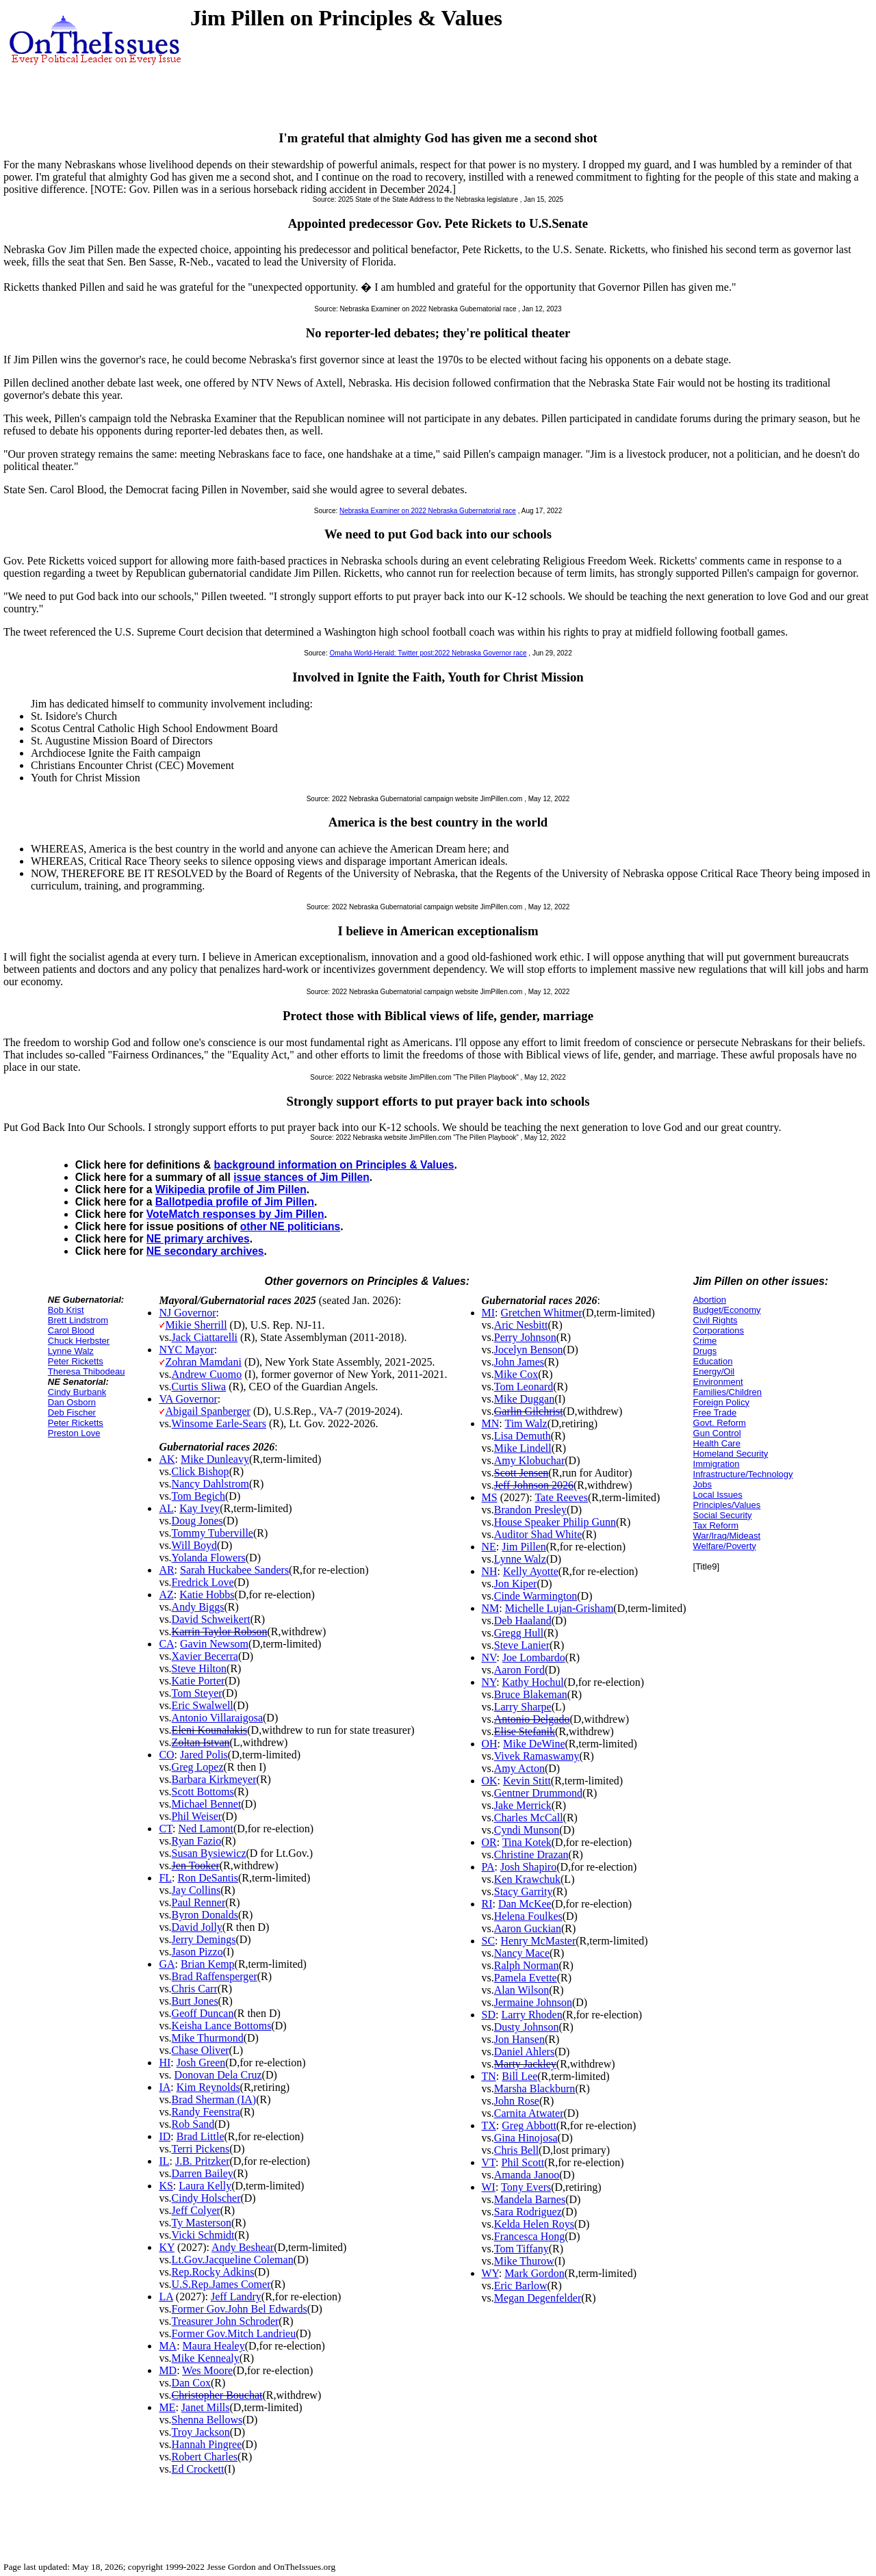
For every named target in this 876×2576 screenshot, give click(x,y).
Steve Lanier (522, 1645)
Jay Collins (196, 1890)
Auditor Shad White (538, 1534)
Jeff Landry (236, 2296)
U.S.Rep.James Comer (221, 2284)
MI (488, 1312)
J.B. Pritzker (202, 2161)
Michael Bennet (207, 1804)
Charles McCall (528, 1817)
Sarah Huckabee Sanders (234, 1570)
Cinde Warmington (536, 1596)
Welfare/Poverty (724, 1546)
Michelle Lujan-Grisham (559, 1608)
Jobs (702, 1484)
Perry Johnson (525, 1337)
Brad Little (200, 2136)
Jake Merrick (523, 1805)
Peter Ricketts (75, 1361)
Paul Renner (199, 1902)
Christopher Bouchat (217, 2395)
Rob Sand (193, 2124)
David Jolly (197, 1927)
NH (490, 1571)
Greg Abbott (529, 2125)
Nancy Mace (522, 1953)
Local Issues (718, 1494)
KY (167, 2247)
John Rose (516, 2101)
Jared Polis (204, 1754)
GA (167, 1964)
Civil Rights (715, 1320)
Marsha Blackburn (535, 2088)
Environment (718, 1382)
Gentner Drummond (538, 1793)
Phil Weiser (197, 1816)
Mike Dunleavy (215, 1459)
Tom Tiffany (521, 2248)
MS (490, 1497)
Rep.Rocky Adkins (213, 2272)
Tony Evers (526, 2187)
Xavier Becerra (205, 1656)
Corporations (718, 1330)
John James (519, 1362)
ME (167, 2407)
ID (164, 2136)
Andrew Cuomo (207, 1374)
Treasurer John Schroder (225, 2321)
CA (166, 1644)
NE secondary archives (205, 1251)
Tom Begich (198, 1496)
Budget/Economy (727, 1310)
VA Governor (188, 1399)
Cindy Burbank (77, 1392)
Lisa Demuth (522, 1436)
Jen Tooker (196, 1865)
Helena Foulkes (528, 1916)
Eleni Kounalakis (210, 1730)
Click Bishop (200, 1471)
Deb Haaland (523, 1620)
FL (165, 1878)
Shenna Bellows (207, 2419)
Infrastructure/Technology (743, 1474)
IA (164, 2087)
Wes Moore (207, 2370)
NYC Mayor (186, 1349)
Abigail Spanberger (207, 1411)
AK (167, 1459)
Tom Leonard (523, 1386)
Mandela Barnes (529, 2199)
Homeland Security (731, 1453)
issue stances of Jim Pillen (301, 1177)
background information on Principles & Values (334, 1165)
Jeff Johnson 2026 (534, 1485)
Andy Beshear (242, 2247)
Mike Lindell (523, 1448)
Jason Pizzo (197, 1951)
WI (488, 2187)
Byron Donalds (205, 1915)
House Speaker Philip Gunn (555, 1522)
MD (168, 2370)
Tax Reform (715, 1525)
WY (490, 2273)
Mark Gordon (534, 2273)
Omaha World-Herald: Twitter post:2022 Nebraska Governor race (427, 653)
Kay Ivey (199, 1508)
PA (488, 1867)
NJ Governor (187, 1312)
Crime (705, 1341)
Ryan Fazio (197, 1841)
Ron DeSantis (208, 1878)
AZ (166, 1594)
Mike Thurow (524, 2261)
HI (164, 2062)
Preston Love (74, 1433)
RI (487, 1904)
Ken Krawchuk (527, 1879)
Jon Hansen (519, 2039)
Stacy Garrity (523, 1891)
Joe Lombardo (533, 1657)
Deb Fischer (72, 1412)
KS (165, 2185)
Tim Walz (525, 1423)
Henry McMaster (538, 1941)
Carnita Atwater (529, 2113)
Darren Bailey (202, 2173)
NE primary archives (198, 1239)
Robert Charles (204, 2456)
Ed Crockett (198, 2469)
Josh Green (201, 2062)
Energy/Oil (714, 1371)
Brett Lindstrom (78, 1320)
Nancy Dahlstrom (210, 1483)
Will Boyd (194, 1545)
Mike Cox (516, 1374)
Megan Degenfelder (538, 2298)
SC (488, 1941)
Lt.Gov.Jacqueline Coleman (233, 2259)
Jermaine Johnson (533, 2002)
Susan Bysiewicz (209, 1853)
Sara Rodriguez (528, 2211)
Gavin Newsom (214, 1644)
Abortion (709, 1299)
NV (489, 1657)
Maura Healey (214, 2346)
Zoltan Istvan (201, 1742)
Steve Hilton (199, 1668)
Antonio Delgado (532, 1719)
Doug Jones (197, 1520)
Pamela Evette (525, 1977)
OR (489, 1842)
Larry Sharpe (523, 1707)
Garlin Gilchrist (528, 1411)
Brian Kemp (208, 1964)
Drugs (705, 1351)
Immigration (716, 1464)
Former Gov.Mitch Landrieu (234, 2333)
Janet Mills (205, 2407)
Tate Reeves (561, 1497)
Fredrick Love (203, 1582)
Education (713, 1361)
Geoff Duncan (203, 2013)
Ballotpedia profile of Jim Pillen (234, 1202)
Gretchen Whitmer (541, 1312)
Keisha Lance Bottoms (222, 2025)
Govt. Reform (719, 1423)
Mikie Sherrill (196, 1325)
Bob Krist (66, 1310)
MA (168, 2346)
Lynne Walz (71, 1351)
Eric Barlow (521, 2285)
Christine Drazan (531, 1854)
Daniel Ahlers (524, 2051)
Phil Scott (522, 2162)
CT (165, 1828)
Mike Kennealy (206, 2358)
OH (490, 1743)
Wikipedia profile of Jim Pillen (231, 1189)
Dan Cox (191, 2383)
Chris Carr (195, 1988)
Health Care (716, 1443)
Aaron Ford (519, 1670)
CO (166, 1754)
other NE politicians (290, 1226)
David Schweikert (211, 1619)
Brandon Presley (530, 1509)
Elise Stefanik (524, 1731)
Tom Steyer (197, 1693)
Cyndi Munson (527, 1830)
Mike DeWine (534, 1743)
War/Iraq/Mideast (727, 1536)
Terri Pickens (201, 2149)
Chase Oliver (200, 2050)
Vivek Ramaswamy (537, 1756)
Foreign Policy (721, 1402)
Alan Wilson (521, 1990)
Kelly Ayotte (530, 1571)
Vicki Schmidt (203, 2235)
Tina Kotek (527, 1842)
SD (488, 2014)
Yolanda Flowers (209, 1557)
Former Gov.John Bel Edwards (239, 2309)
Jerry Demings (204, 1939)
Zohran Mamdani (203, 1362)
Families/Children (727, 1392)
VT (489, 2162)
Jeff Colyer (196, 2210)
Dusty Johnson (526, 2027)
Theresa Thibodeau (86, 1371)
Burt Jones (195, 2001)
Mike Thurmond (208, 2038)
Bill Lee (519, 2076)
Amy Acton (519, 1768)
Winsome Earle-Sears (219, 1423)
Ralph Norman (526, 1965)
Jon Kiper (515, 1583)
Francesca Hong (529, 2236)
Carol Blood (71, 1330)
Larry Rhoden (531, 2014)
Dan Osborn (72, 1402)
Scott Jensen (521, 1473)
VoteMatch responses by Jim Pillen (235, 1214)
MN (491, 1423)
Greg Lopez (198, 1767)
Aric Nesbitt (521, 1325)
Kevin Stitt (527, 1780)
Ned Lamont (205, 1828)
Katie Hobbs (206, 1594)
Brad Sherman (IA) (214, 2099)
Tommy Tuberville (212, 1533)
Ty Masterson (201, 2222)
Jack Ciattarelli (204, 1337)
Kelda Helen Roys (534, 2224)
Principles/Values (727, 1505)
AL (166, 1508)
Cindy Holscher (206, 2198)
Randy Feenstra (206, 2112)
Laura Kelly (205, 2185)
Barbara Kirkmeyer (214, 1779)
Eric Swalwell (202, 1705)
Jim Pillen (523, 1546)
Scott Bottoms (203, 1791)
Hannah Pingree (207, 2444)
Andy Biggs (198, 1607)
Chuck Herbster (79, 1341)
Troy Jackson (201, 2432)
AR (166, 1570)
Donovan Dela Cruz (218, 2075)
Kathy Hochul (533, 1682)
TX (489, 2125)
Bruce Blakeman (530, 1694)
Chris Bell (516, 2150)
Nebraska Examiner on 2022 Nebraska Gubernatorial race (427, 511)
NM (491, 1608)
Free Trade (715, 1412)
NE (489, 1546)
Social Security (722, 1515)
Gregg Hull (518, 1633)
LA (165, 2296)
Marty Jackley (525, 2064)
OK (490, 1780)
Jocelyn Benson (528, 1349)
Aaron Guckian (527, 1928)
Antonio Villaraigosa (217, 1717)
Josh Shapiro (528, 1867)
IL (164, 2161)
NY (489, 1682)
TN (489, 2076)
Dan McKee (525, 1904)
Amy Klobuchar (529, 1460)
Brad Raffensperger (214, 1976)
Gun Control (717, 1433)
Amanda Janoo (527, 2175)
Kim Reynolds (208, 2087)
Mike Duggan (524, 1399)
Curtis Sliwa (199, 1386)
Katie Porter (198, 1681)
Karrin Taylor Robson (220, 1631)
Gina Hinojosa (526, 2138)
